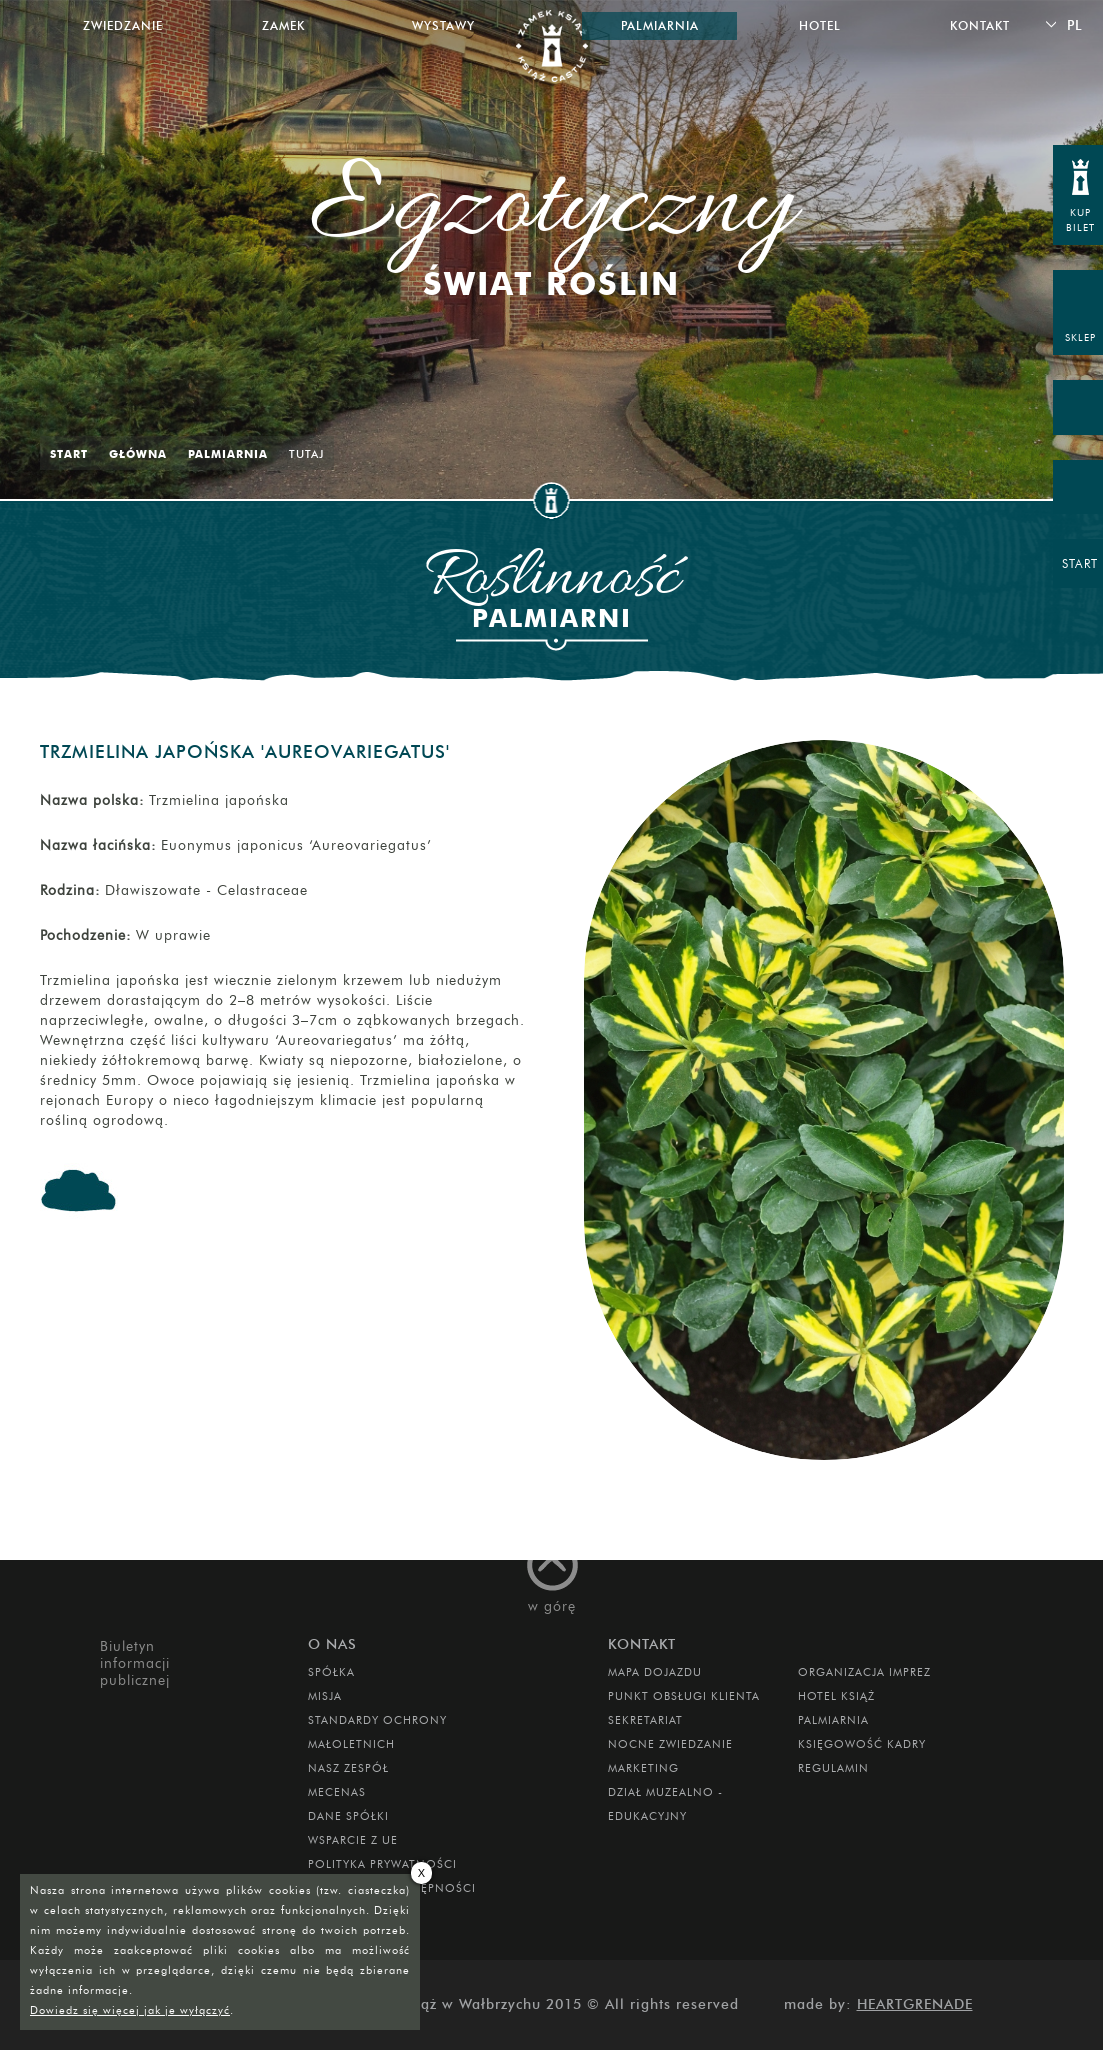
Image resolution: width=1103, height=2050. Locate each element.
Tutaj (306, 454)
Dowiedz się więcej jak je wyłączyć (130, 2010)
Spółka (331, 1672)
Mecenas (337, 1792)
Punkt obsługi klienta (684, 1696)
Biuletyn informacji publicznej (135, 1663)
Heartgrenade (915, 2004)
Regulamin (833, 1768)
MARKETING (643, 1768)
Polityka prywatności (382, 1864)
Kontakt (980, 25)
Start (69, 454)
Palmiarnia (228, 454)
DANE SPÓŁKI (348, 1816)
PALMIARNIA (833, 1720)
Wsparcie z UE (353, 1840)
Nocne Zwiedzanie (670, 1744)
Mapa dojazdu (655, 1672)
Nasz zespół (348, 1768)
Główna (138, 454)
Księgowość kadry (862, 1744)
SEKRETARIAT (645, 1720)
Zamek (283, 25)
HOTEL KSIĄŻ (836, 1696)
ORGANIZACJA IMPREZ (864, 1672)
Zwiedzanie (123, 25)
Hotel (820, 25)
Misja (325, 1696)
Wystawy (443, 25)
